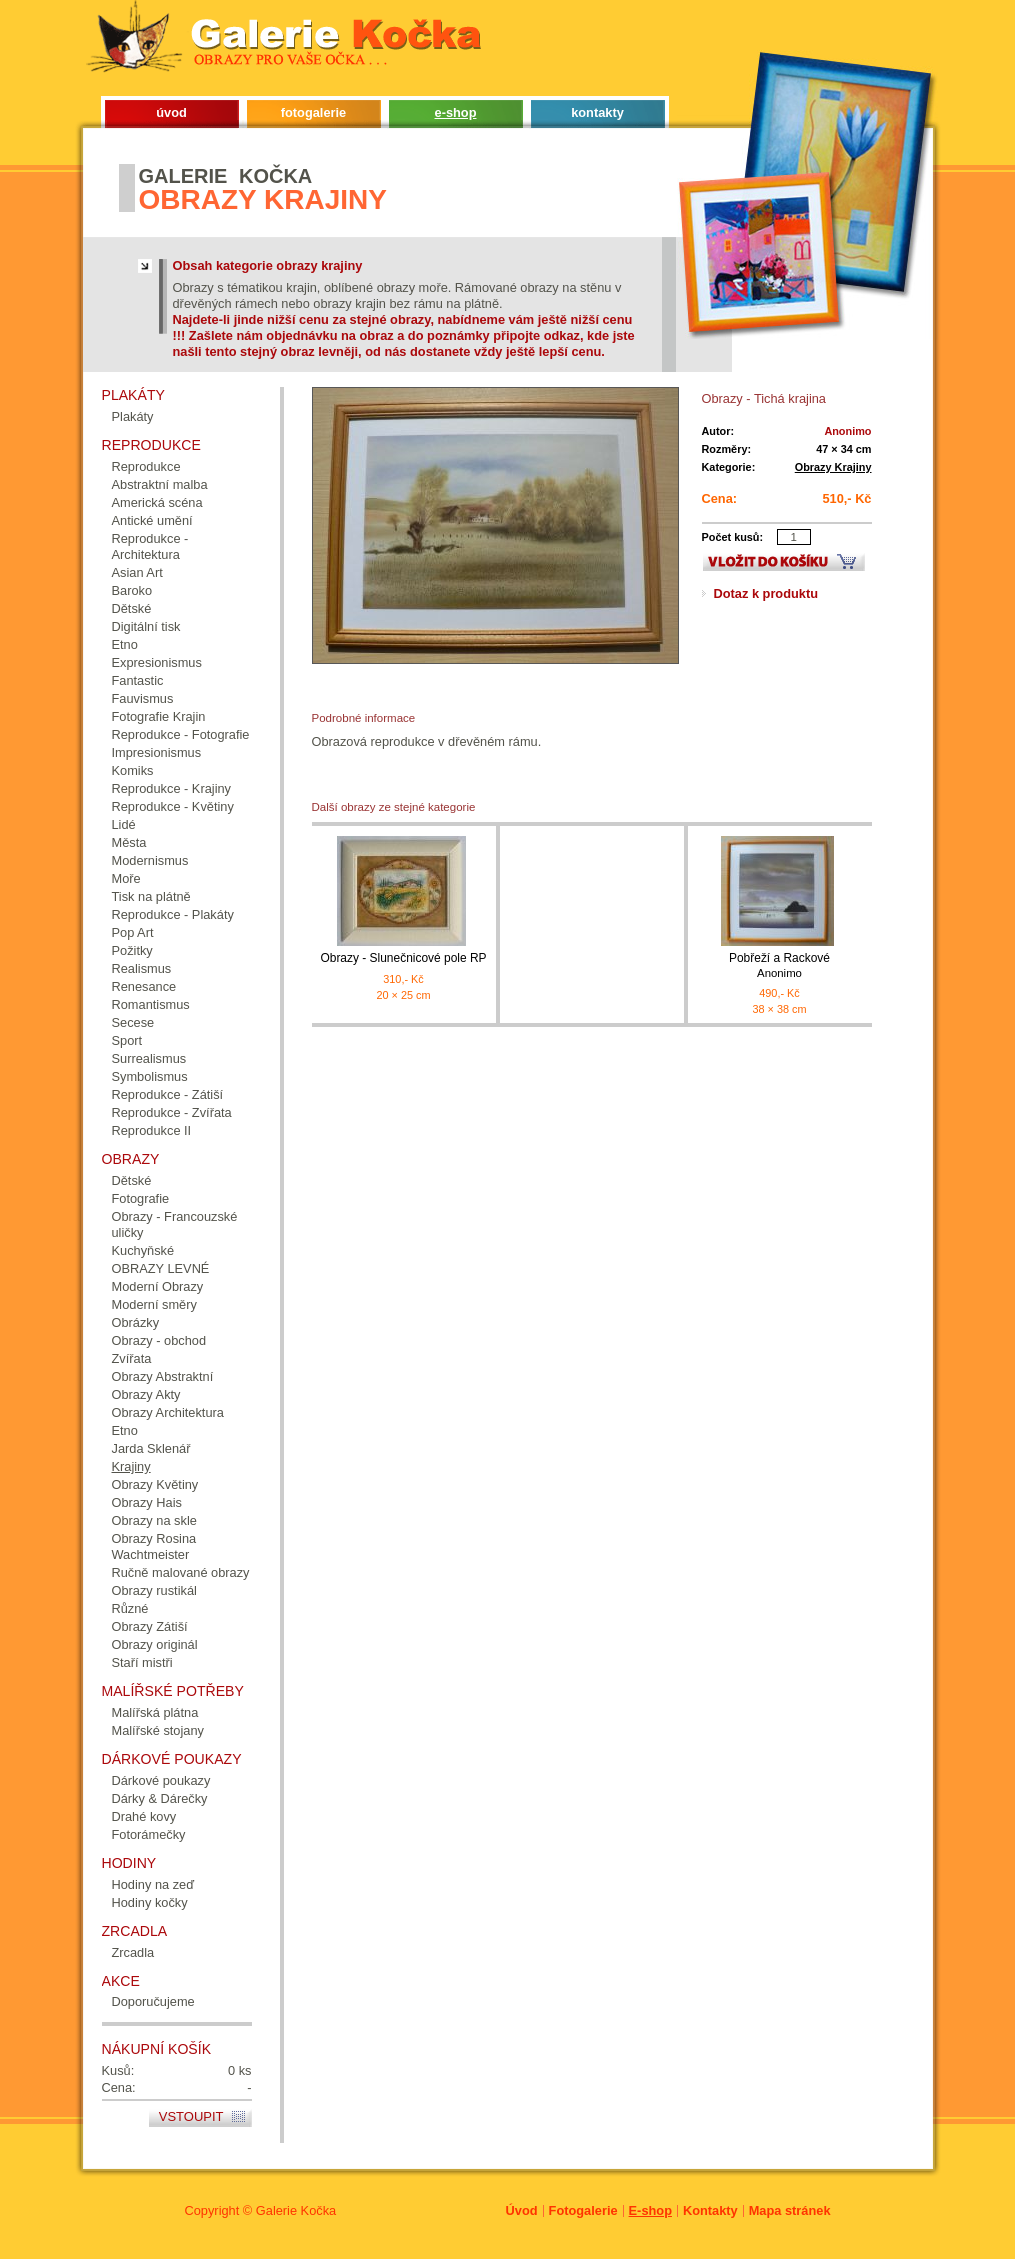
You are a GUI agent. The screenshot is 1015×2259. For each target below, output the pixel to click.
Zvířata (132, 1358)
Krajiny (131, 1466)
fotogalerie (313, 112)
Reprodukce (146, 466)
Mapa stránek (790, 2210)
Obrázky (136, 1322)
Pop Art (133, 932)
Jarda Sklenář (151, 1448)
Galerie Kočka (296, 2210)
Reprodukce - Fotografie (181, 734)
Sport (127, 1040)
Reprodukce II (152, 1130)
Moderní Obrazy (158, 1286)
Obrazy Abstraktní (163, 1376)
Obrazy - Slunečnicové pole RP (403, 958)
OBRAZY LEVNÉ (161, 1268)
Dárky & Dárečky (160, 1798)
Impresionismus (157, 752)
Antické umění (152, 520)
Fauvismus (143, 698)
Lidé (124, 824)
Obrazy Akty (146, 1394)
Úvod (522, 2210)
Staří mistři (142, 1662)
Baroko (132, 590)
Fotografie (141, 1198)
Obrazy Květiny (155, 1484)
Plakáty (133, 416)
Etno (125, 644)
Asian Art (137, 572)
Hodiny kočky (150, 1902)
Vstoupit (191, 2116)
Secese (133, 1022)
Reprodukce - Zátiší (168, 1094)
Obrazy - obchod (159, 1340)
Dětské (132, 608)
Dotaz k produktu (766, 593)
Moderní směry (154, 1304)
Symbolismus (150, 1076)
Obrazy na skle (154, 1520)
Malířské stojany (158, 1730)
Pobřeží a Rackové (780, 965)
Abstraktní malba (160, 484)
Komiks (133, 770)
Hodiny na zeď (153, 1884)
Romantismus (151, 1004)
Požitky (132, 950)
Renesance (144, 986)
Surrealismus (149, 1058)
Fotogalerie (583, 2210)
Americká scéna (157, 502)
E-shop (650, 2210)
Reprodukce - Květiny (173, 806)
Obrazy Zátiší (150, 1626)
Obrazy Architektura (168, 1412)
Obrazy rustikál (154, 1590)
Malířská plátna (155, 1712)
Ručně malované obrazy (181, 1572)
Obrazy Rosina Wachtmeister (154, 1546)
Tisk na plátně (151, 896)
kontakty (597, 112)
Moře (126, 878)
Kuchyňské (143, 1250)
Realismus (142, 968)
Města (129, 842)
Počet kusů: (733, 537)
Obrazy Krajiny (833, 467)
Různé (130, 1608)
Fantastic (138, 680)
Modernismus (150, 860)
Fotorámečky (149, 1834)
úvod (171, 112)
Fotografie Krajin (159, 716)
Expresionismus (157, 662)
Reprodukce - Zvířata (172, 1112)
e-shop (456, 112)
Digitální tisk (146, 626)
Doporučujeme (153, 2001)
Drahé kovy (144, 1816)
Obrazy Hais (147, 1502)
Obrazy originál (155, 1644)
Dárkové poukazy (161, 1780)
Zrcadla (133, 1952)
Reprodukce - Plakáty (173, 914)
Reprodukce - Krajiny (172, 788)
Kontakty (710, 2210)
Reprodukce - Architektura (150, 546)
